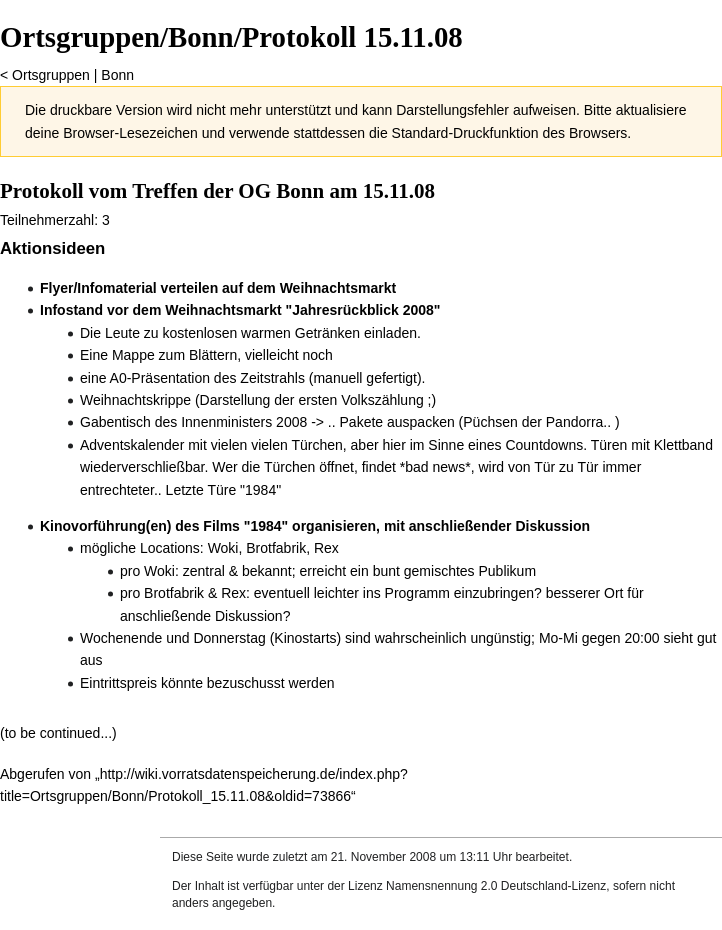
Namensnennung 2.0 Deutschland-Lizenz (496, 886)
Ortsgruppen (51, 75)
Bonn (117, 75)
